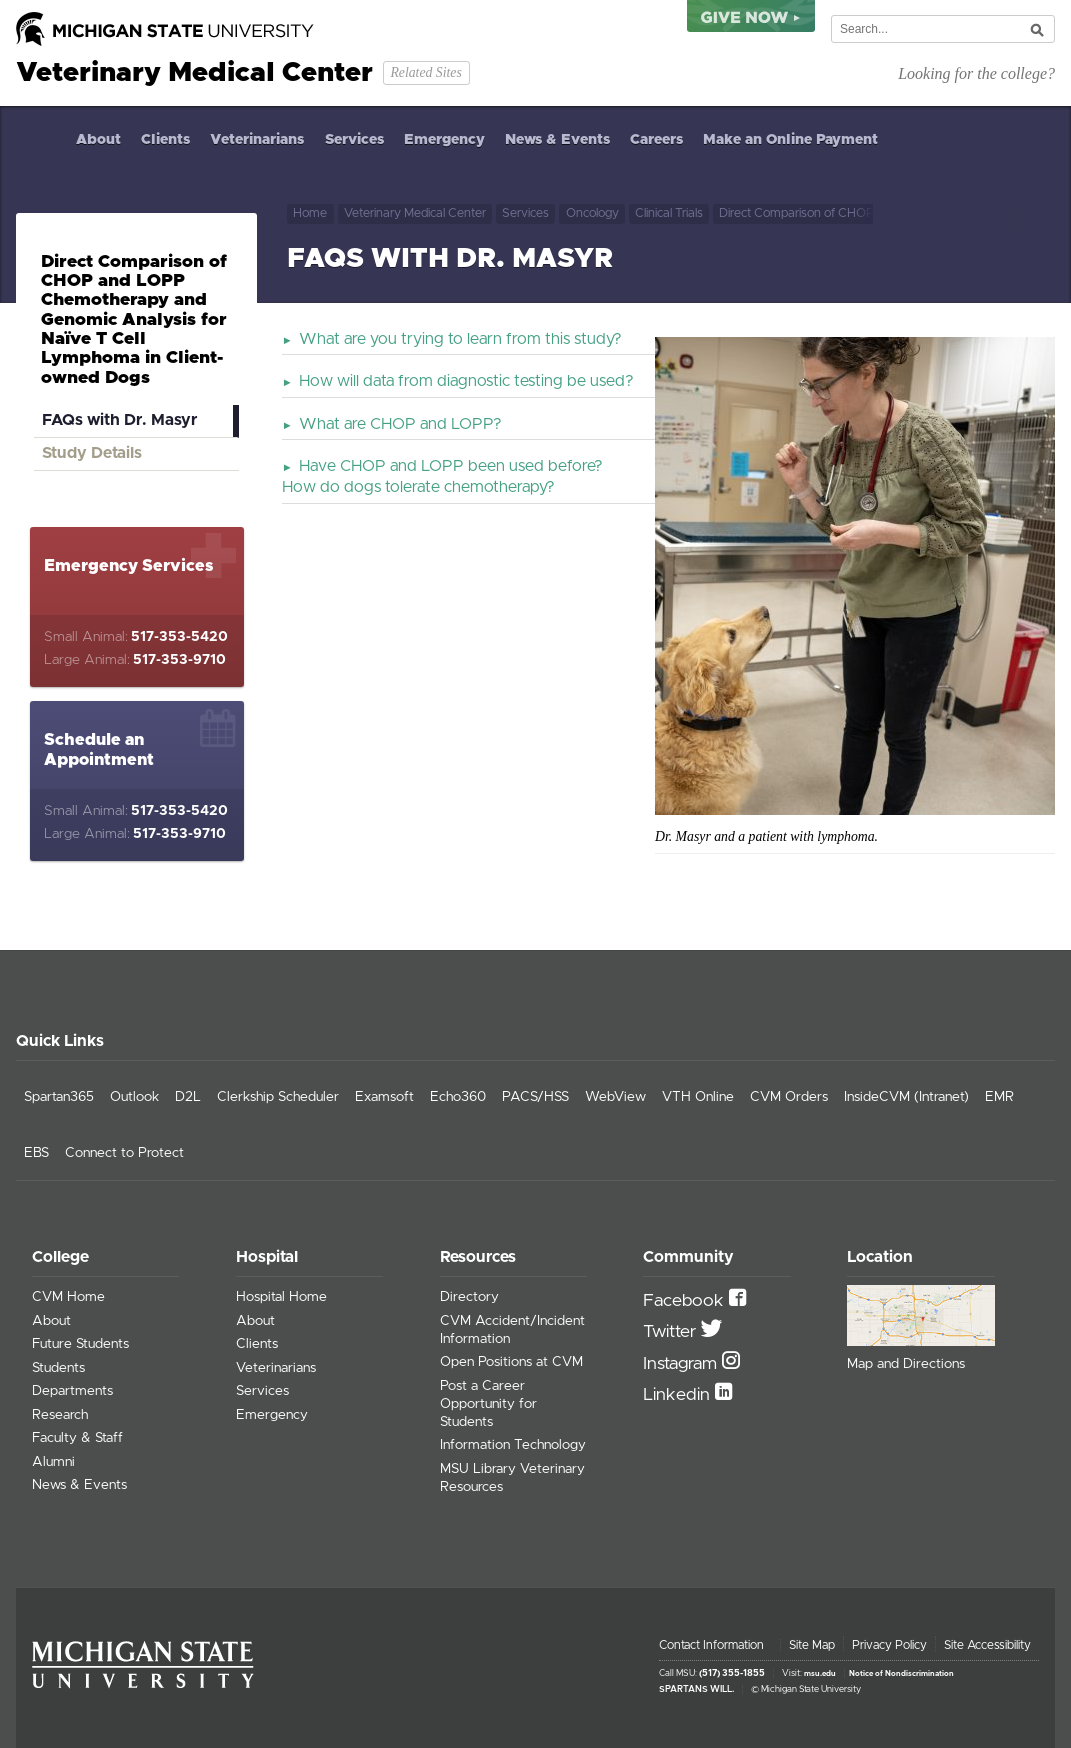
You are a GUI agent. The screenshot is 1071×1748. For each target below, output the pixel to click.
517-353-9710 (179, 660)
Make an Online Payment (790, 140)
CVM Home (68, 1297)
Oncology (592, 213)
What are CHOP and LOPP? (400, 424)
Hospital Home (281, 1297)
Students (58, 1368)
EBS (36, 1153)
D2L (188, 1097)
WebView (615, 1097)
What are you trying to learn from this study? (460, 339)
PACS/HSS (535, 1097)
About (98, 140)
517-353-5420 (179, 637)
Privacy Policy (889, 1645)
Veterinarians (257, 140)
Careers (656, 140)
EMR (999, 1097)
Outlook (134, 1097)
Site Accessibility (987, 1645)
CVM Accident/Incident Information (512, 1330)
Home (41, 139)
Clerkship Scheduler (278, 1097)
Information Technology (513, 1445)
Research (60, 1415)
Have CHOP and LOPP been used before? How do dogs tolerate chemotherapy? (442, 476)
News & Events (557, 140)
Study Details (92, 453)
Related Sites (425, 72)
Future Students (80, 1344)
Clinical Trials (669, 213)
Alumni (53, 1462)
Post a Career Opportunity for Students (488, 1404)
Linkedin (679, 1395)
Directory (469, 1297)
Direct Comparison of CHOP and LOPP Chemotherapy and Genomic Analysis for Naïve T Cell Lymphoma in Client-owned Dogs (796, 213)
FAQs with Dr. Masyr (119, 420)
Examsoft (384, 1097)
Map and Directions (906, 1364)
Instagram (682, 1364)
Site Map (812, 1645)
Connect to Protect (124, 1153)
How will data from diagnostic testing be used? (466, 381)
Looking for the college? (976, 73)
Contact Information (711, 1645)
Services (354, 140)
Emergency (444, 140)
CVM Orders (789, 1097)
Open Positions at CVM (511, 1362)
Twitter (672, 1332)
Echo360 (458, 1097)
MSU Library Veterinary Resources (512, 1478)
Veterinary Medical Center (415, 213)
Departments (72, 1391)
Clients (165, 140)
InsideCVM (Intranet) (906, 1097)
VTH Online (698, 1097)
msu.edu (820, 1674)
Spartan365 (59, 1097)
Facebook (686, 1301)
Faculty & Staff (77, 1438)
